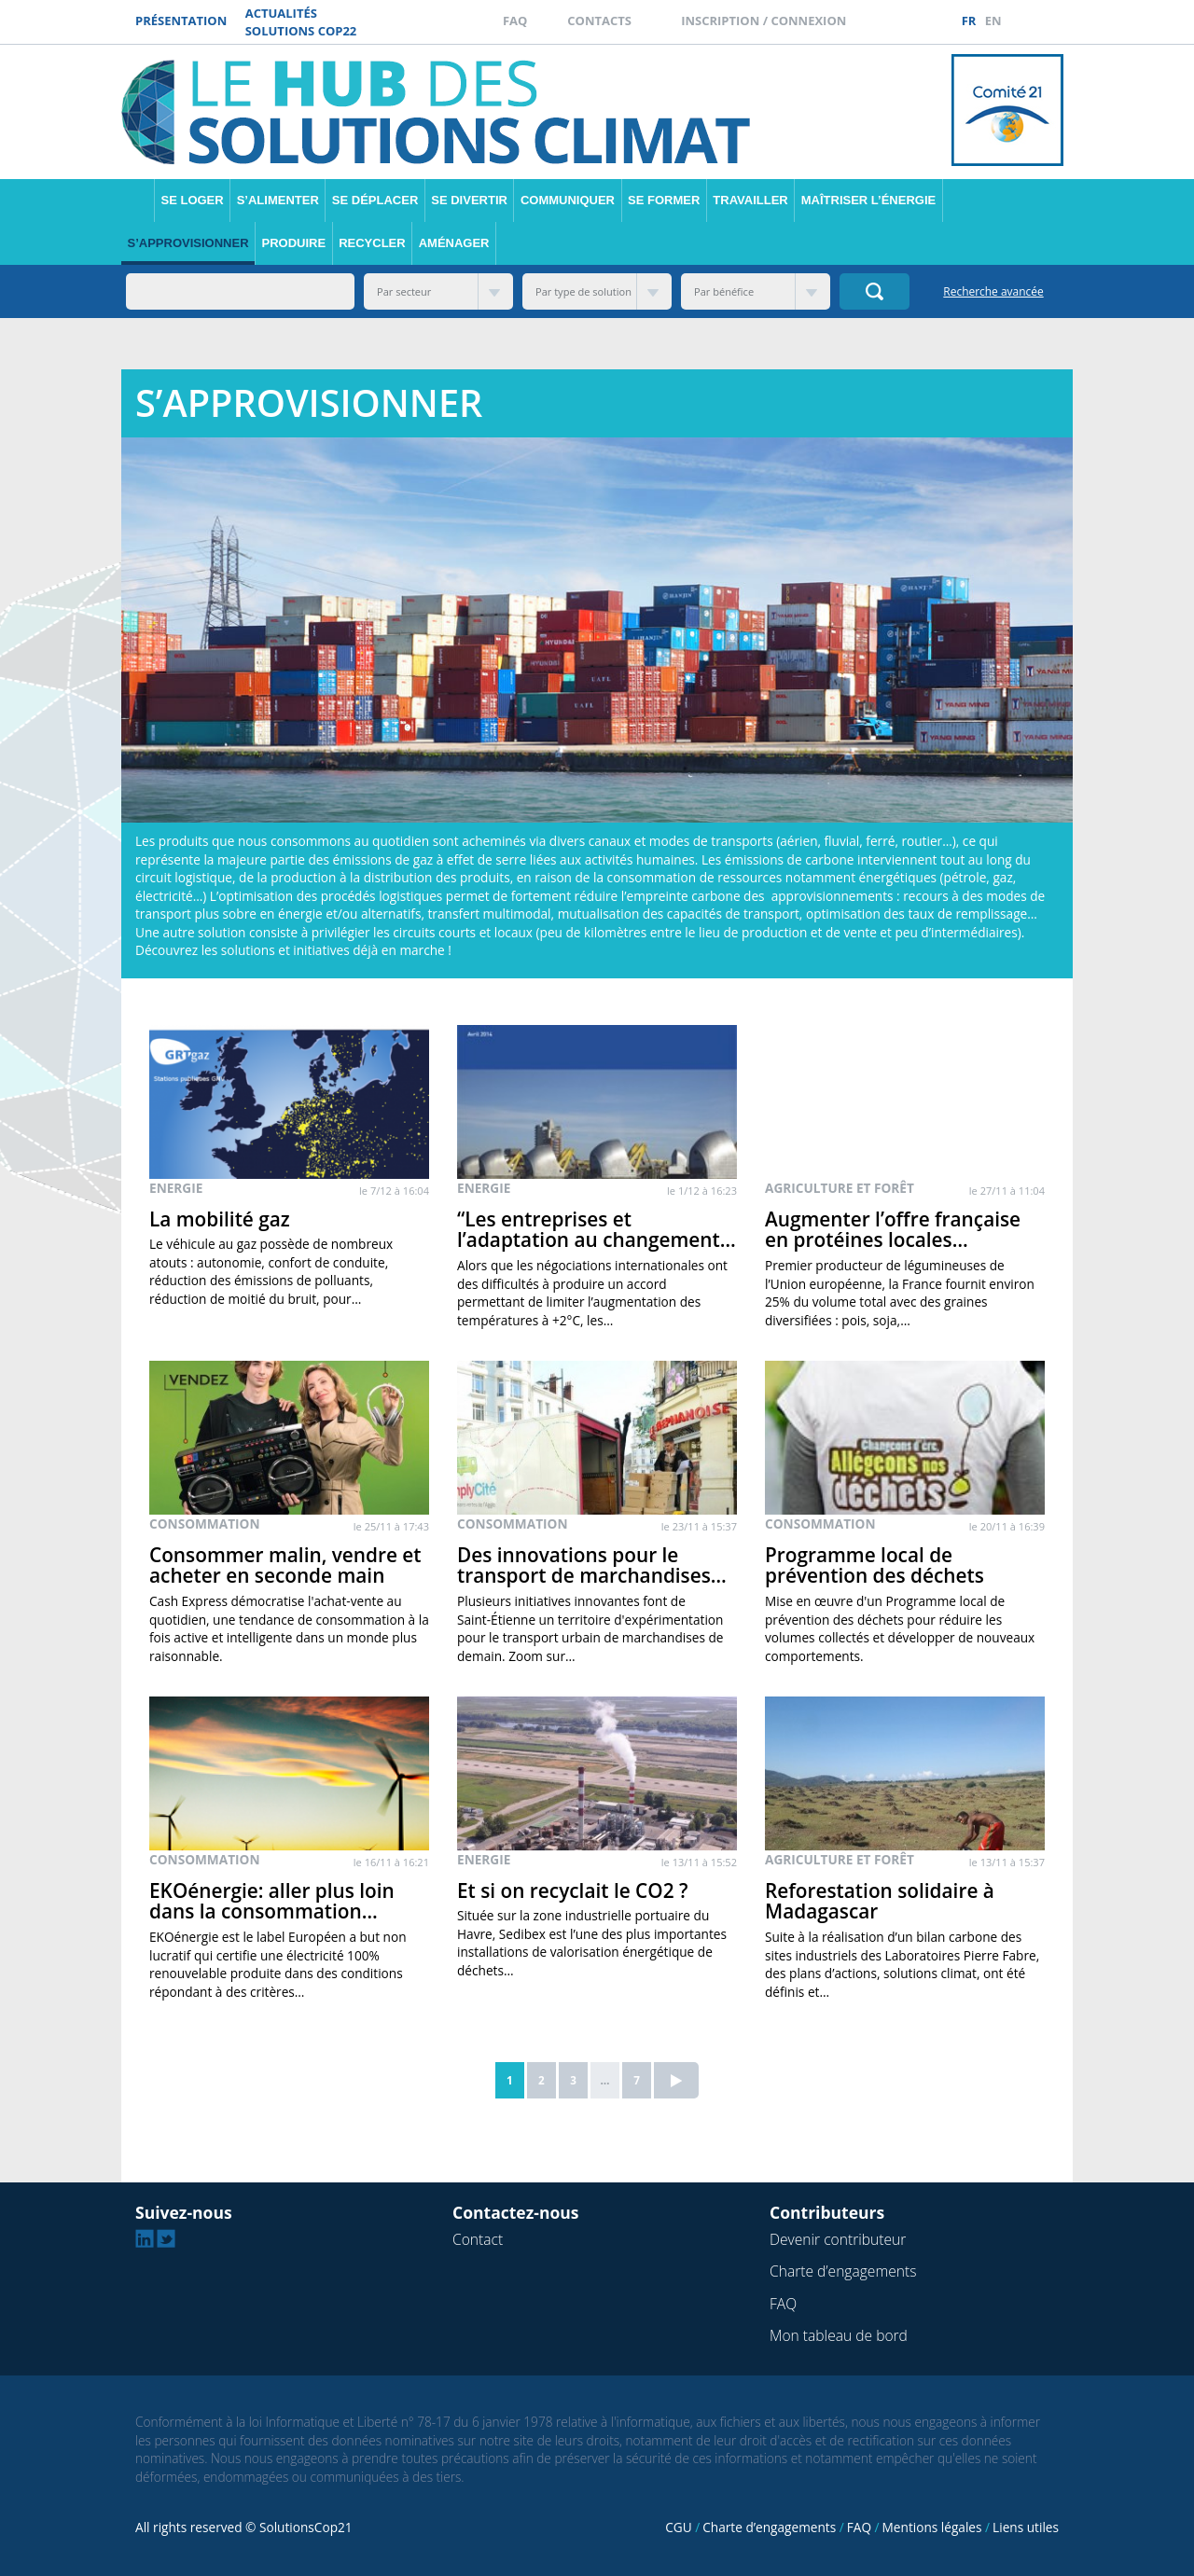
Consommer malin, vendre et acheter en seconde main (285, 1565)
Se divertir (469, 200)
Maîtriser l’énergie (868, 200)
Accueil (137, 200)
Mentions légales (932, 2527)
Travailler (750, 200)
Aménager (454, 243)
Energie (175, 1188)
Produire (294, 243)
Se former (664, 200)
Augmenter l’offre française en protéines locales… (892, 1229)
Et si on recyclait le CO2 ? (572, 1890)
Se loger (192, 200)
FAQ (515, 20)
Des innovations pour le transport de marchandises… (592, 1565)
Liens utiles (1026, 2527)
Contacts (599, 20)
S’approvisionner (188, 243)
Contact (477, 2239)
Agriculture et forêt (839, 1188)
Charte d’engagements (843, 2271)
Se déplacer (375, 200)
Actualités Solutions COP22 (301, 22)
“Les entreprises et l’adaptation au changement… (596, 1229)
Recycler (372, 243)
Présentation (181, 20)
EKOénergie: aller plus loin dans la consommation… (272, 1901)
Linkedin (1042, 20)
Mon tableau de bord (839, 2335)
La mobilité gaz (219, 1219)
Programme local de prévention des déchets (874, 1565)
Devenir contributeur (838, 2239)
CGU (678, 2527)
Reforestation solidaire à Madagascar (879, 1901)
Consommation (204, 1523)
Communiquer (568, 200)
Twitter (1063, 20)
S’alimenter (278, 200)
